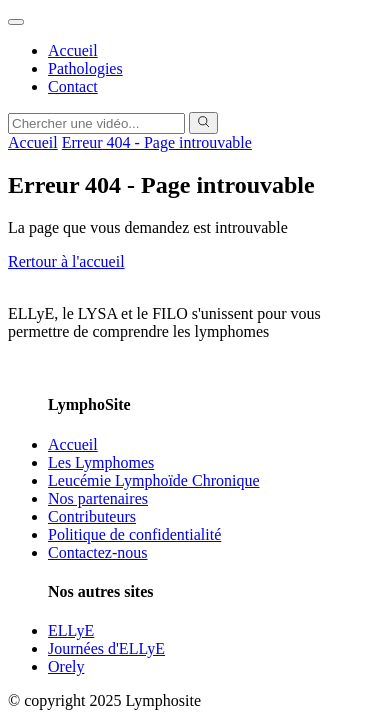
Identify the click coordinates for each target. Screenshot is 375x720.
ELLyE (71, 630)
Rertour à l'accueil (66, 261)
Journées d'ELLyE (106, 648)
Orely (66, 666)
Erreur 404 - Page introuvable (157, 142)
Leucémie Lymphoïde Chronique (154, 480)
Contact (73, 86)
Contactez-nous (98, 552)
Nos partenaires (98, 498)
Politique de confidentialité (134, 534)
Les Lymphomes (101, 462)
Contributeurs (92, 516)
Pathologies (85, 68)
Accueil (73, 50)
